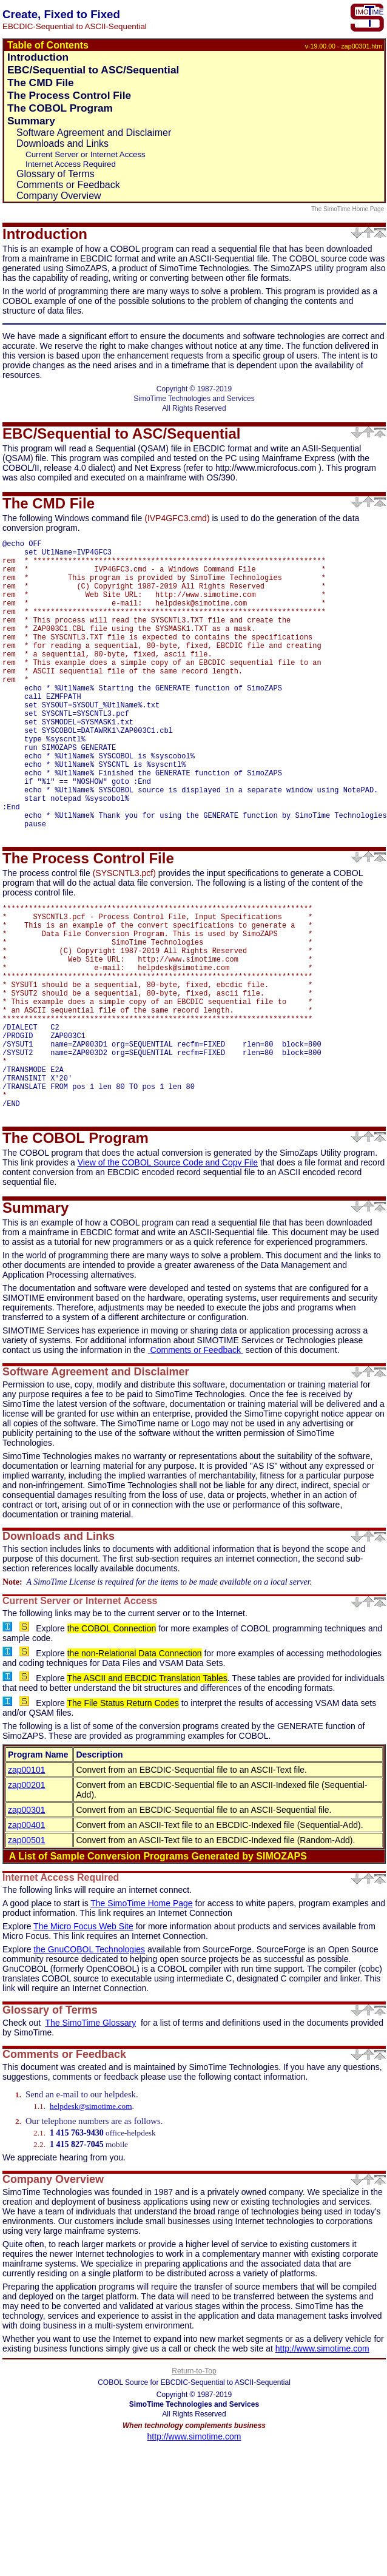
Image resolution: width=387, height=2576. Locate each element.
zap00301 (26, 1919)
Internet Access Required (70, 164)
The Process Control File (69, 95)
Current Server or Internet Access (85, 154)
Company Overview (58, 196)
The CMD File (40, 82)
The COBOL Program (60, 108)
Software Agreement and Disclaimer (93, 132)
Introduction (38, 57)
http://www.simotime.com (322, 2458)
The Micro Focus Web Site (83, 2035)
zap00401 (26, 1934)
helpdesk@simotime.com (91, 2215)
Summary (31, 121)
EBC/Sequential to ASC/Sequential (93, 70)
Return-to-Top (194, 2480)
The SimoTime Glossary (90, 2132)
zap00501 (26, 1949)
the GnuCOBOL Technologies (89, 2058)
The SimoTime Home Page (348, 209)
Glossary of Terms (55, 174)
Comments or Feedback (68, 185)
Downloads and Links (62, 143)
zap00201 (26, 1894)
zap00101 (26, 1879)
